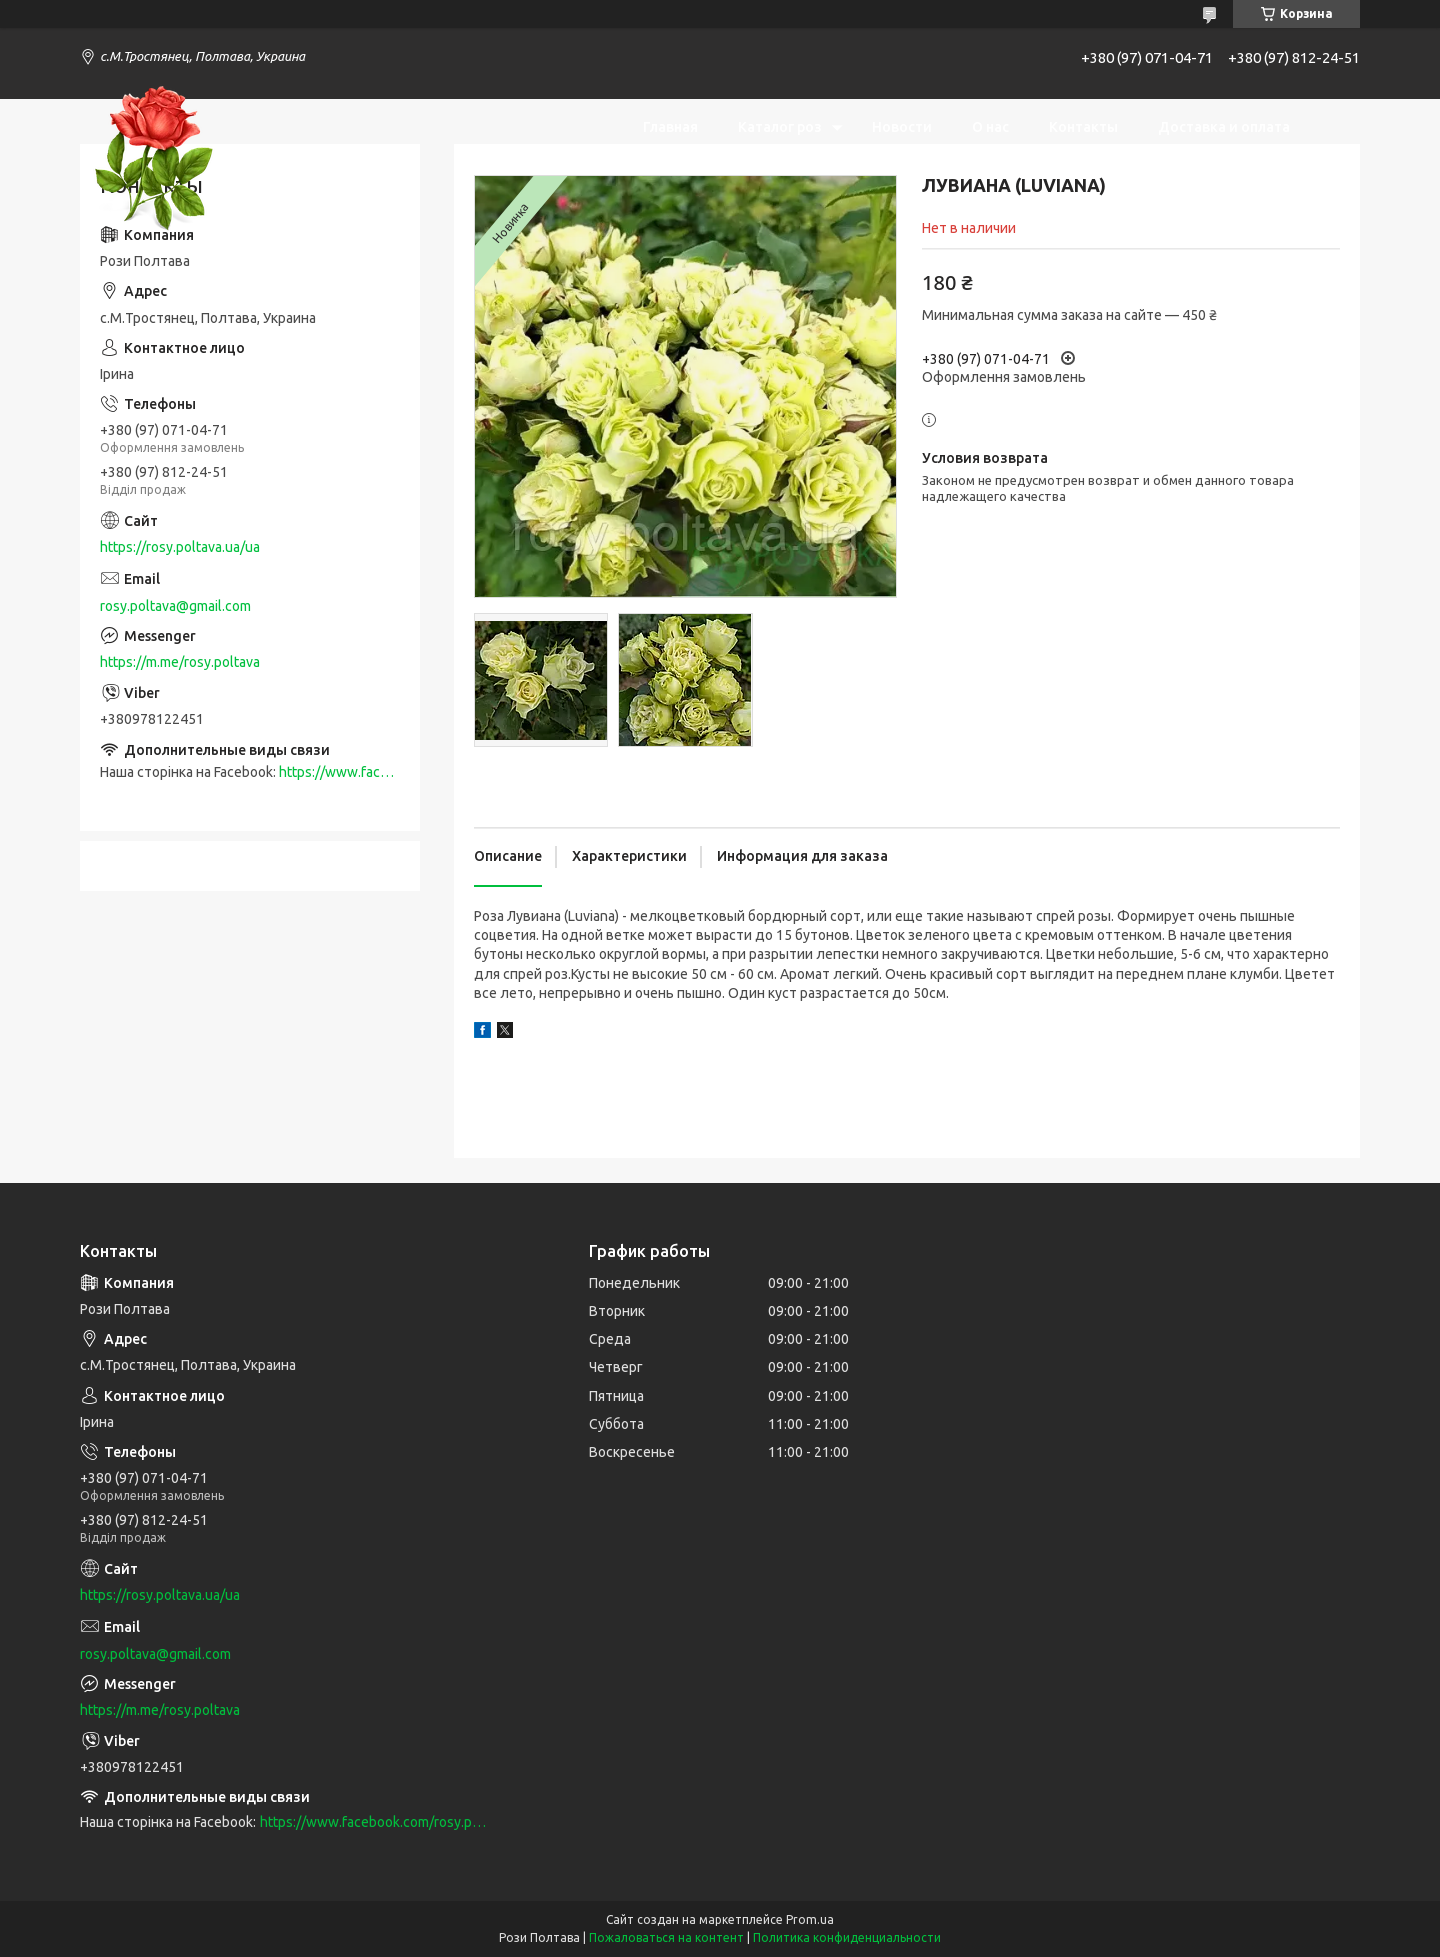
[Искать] (1335, 157)
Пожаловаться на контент (666, 1937)
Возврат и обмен (1231, 187)
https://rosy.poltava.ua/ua (180, 547)
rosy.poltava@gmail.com (175, 606)
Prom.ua (810, 1919)
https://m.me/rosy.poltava (180, 662)
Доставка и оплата (1224, 127)
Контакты (1083, 127)
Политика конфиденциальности (847, 1937)
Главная (670, 127)
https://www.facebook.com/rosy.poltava (373, 1822)
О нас (990, 127)
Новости (902, 127)
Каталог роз (780, 127)
